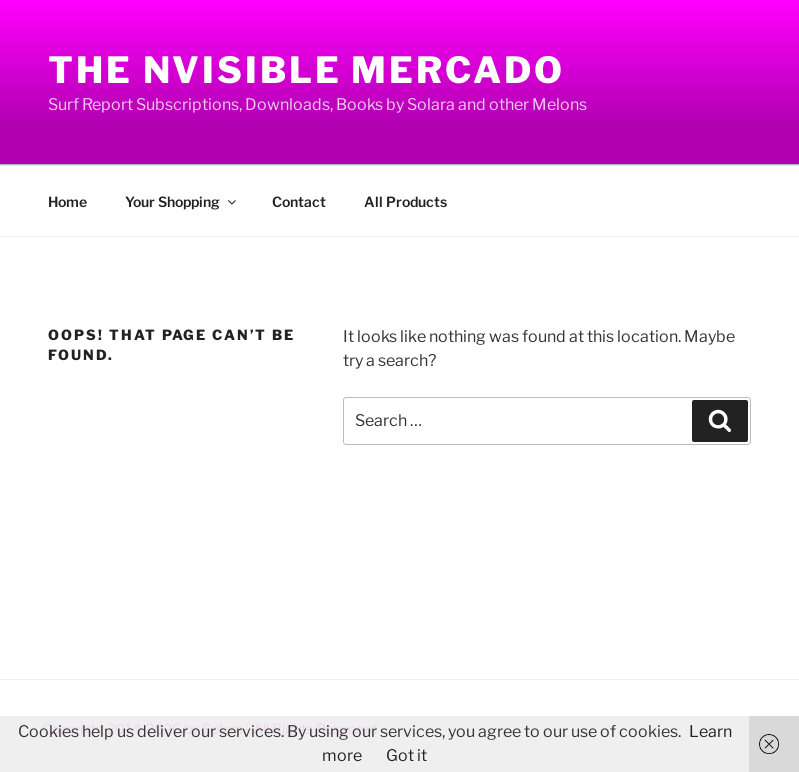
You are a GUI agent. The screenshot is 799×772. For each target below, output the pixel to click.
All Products (405, 201)
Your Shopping (182, 201)
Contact (299, 201)
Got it (406, 755)
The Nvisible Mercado (306, 70)
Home (67, 201)
